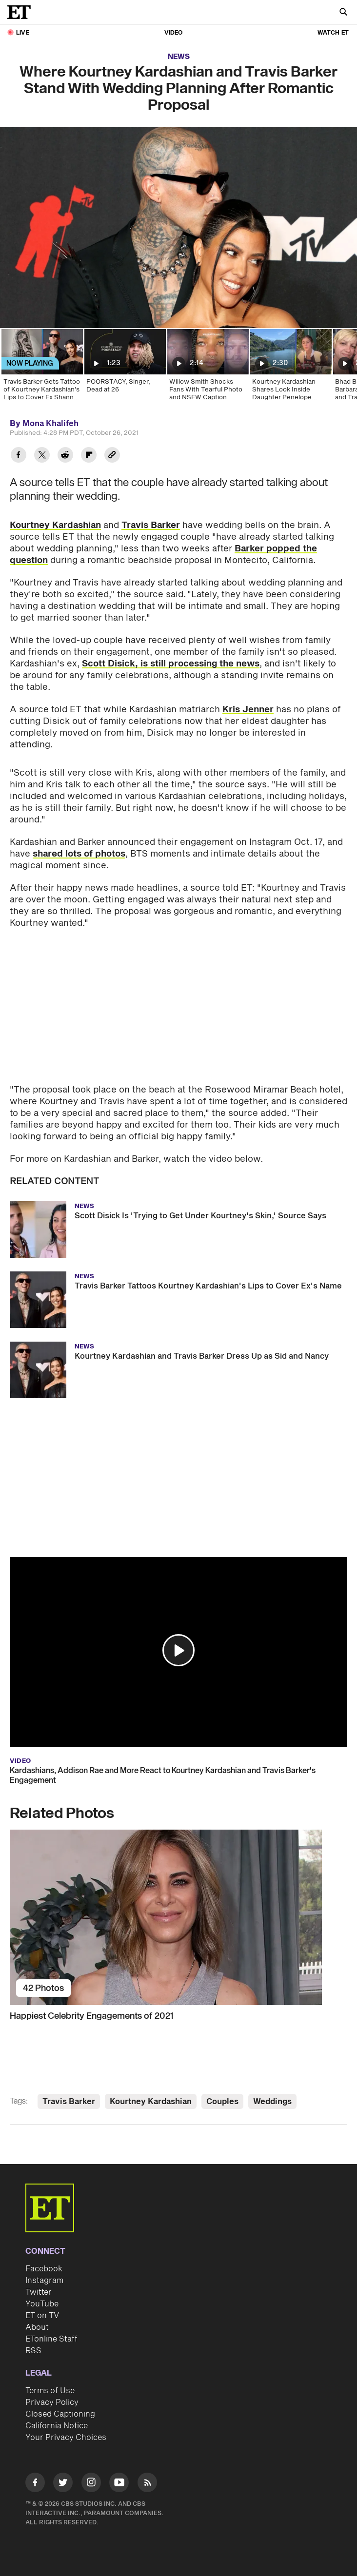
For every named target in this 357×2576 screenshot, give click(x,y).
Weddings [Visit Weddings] (272, 2102)
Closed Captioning (60, 2414)
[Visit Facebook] (35, 2484)
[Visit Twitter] (63, 2484)
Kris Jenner (248, 709)
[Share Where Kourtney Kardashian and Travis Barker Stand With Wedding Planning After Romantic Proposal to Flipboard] (89, 456)
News (179, 56)
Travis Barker (150, 525)
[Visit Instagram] (91, 2484)
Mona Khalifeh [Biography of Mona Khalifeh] (50, 423)
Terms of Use (50, 2391)
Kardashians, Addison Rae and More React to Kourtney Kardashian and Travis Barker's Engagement (163, 1775)
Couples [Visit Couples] (222, 2102)
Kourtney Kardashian (55, 525)
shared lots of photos (79, 853)
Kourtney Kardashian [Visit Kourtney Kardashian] (151, 2102)
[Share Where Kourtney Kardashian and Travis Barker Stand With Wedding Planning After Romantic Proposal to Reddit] (65, 456)
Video (173, 33)
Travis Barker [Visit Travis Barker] (68, 2102)
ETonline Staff (51, 2339)
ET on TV (42, 2316)
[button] (178, 1650)
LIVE (22, 33)
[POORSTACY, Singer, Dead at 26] (124, 368)
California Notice (56, 2426)
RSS (33, 2351)
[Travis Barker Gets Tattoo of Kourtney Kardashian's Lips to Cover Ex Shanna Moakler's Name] (41, 368)
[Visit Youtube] (119, 2484)
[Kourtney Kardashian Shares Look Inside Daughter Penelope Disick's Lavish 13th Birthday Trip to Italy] (290, 368)
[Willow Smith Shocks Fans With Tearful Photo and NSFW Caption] (207, 368)
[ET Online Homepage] (22, 12)
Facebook (43, 2269)
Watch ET (333, 33)
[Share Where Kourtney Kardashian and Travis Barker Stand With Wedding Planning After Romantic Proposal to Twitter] (42, 456)
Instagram (44, 2280)
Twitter (38, 2292)
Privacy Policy (52, 2402)
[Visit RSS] (147, 2484)
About (37, 2327)
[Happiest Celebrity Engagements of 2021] (178, 1917)
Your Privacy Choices (65, 2437)
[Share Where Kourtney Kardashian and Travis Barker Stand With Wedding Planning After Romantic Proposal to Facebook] (18, 456)
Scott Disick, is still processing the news (170, 663)
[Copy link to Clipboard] (112, 456)
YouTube (42, 2304)
